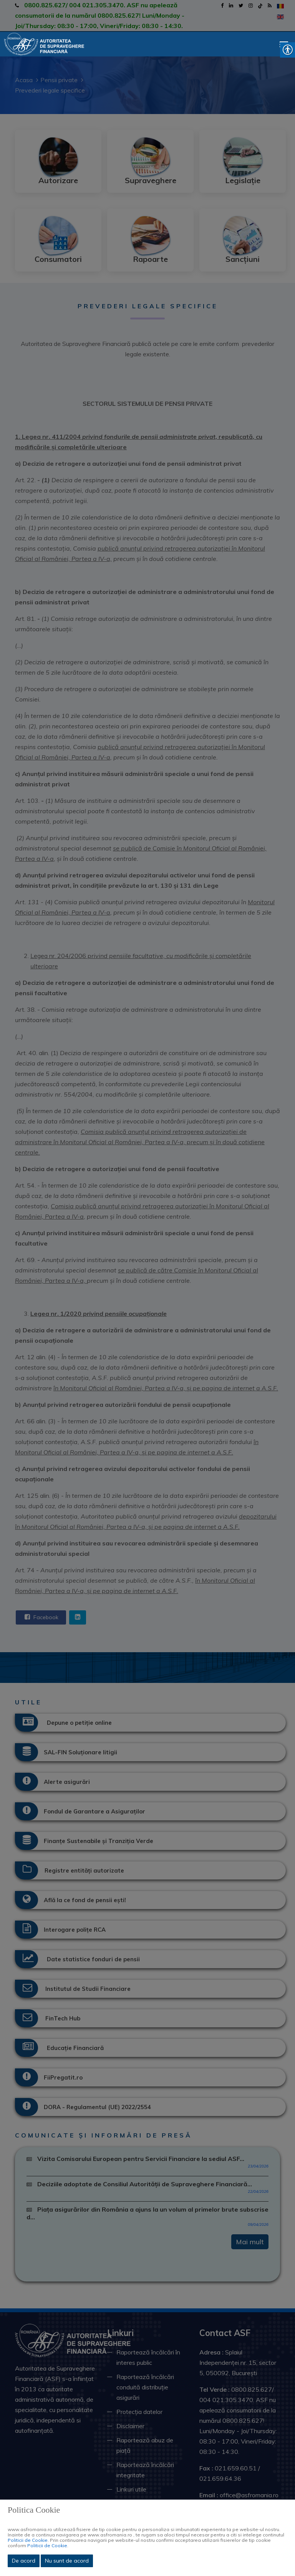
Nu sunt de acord (67, 2560)
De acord (23, 2560)
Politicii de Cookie (28, 2540)
